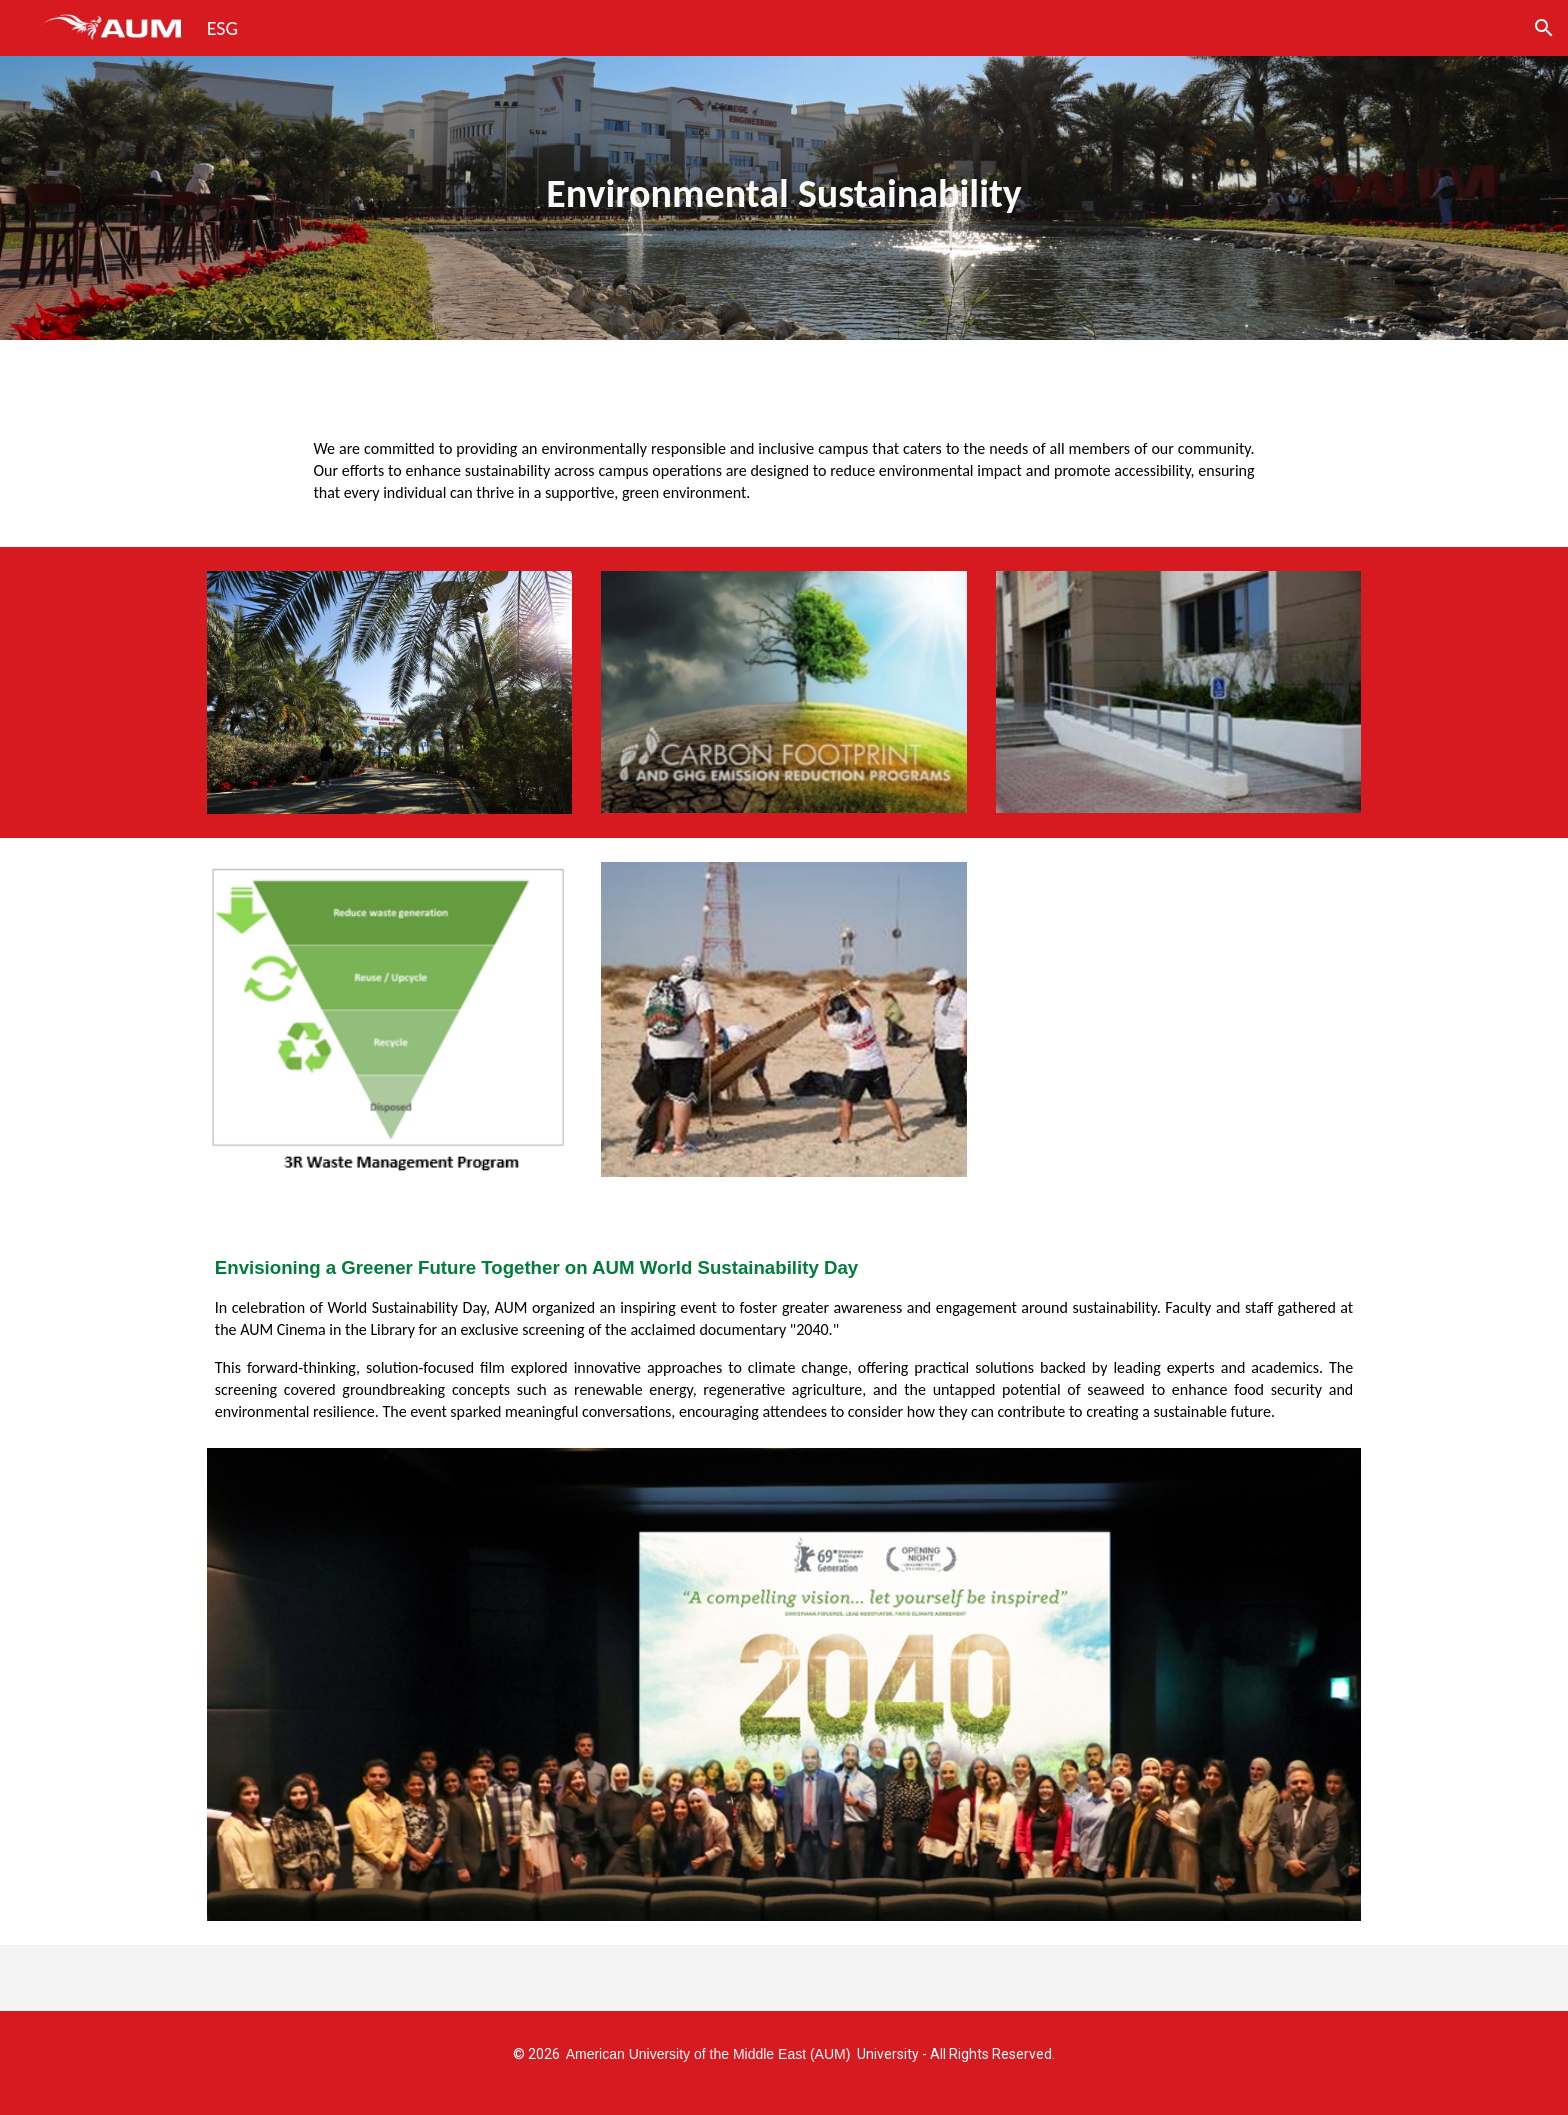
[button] (1544, 28)
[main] (783, 197)
